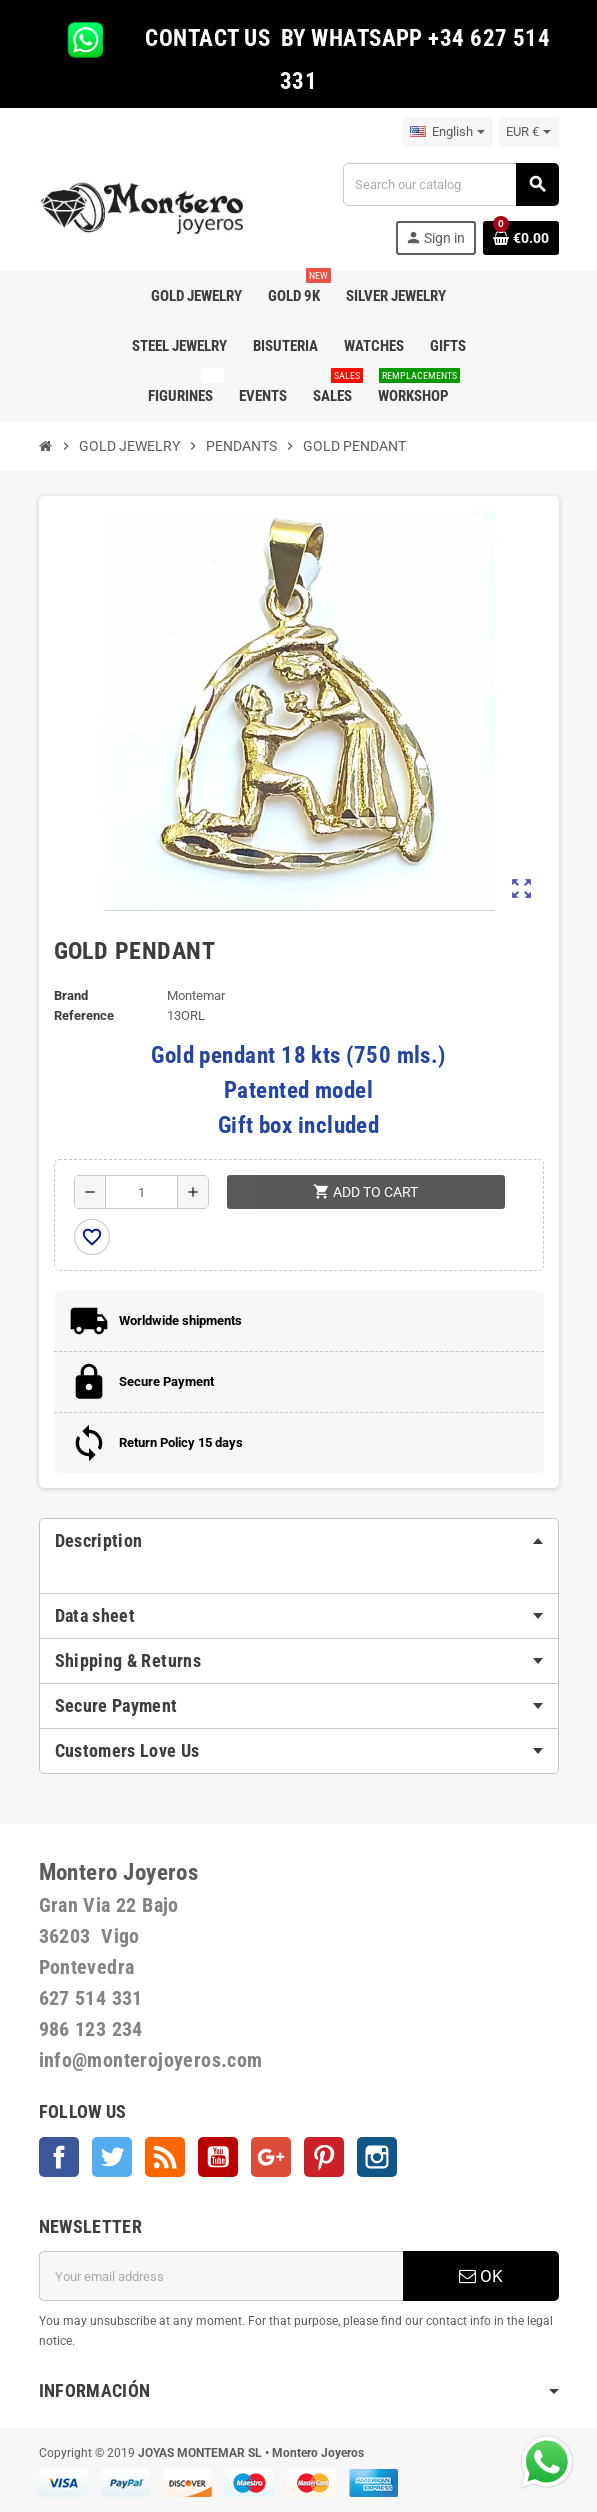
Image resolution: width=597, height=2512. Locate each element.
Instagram (377, 2157)
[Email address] (221, 2276)
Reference (84, 1015)
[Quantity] (141, 1192)
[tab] (299, 1541)
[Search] (450, 184)
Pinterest (324, 2157)
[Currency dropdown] (528, 132)
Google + (271, 2157)
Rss (165, 2157)
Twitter (112, 2157)
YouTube (218, 2157)
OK (481, 2276)
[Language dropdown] (447, 132)
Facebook (59, 2157)
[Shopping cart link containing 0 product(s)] (521, 238)
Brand (71, 995)
